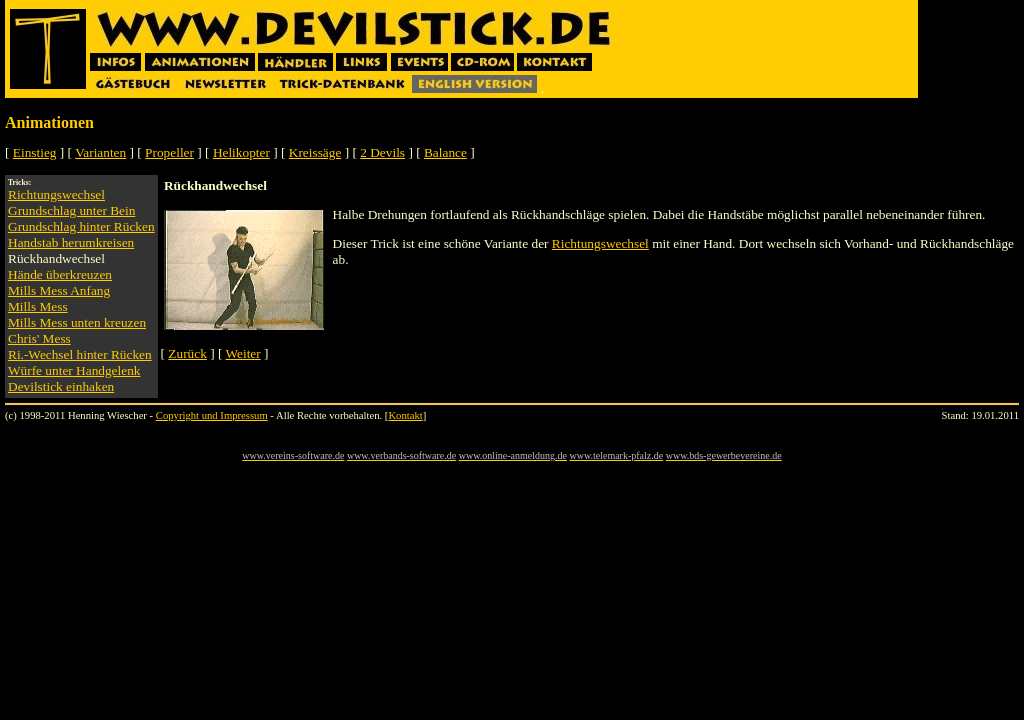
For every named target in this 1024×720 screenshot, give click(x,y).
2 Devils (382, 152)
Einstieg (35, 152)
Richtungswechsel (56, 194)
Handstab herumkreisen (71, 242)
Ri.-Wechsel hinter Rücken (80, 354)
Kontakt (405, 415)
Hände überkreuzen (60, 274)
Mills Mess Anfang (59, 290)
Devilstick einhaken (61, 386)
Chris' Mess (39, 338)
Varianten (100, 152)
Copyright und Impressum (212, 415)
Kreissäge (315, 152)
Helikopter (241, 152)
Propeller (169, 152)
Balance (445, 152)
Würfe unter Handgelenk (74, 370)
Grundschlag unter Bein (71, 210)
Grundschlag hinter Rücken (81, 226)
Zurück (187, 353)
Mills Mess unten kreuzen (77, 322)
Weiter (243, 353)
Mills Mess (38, 306)
